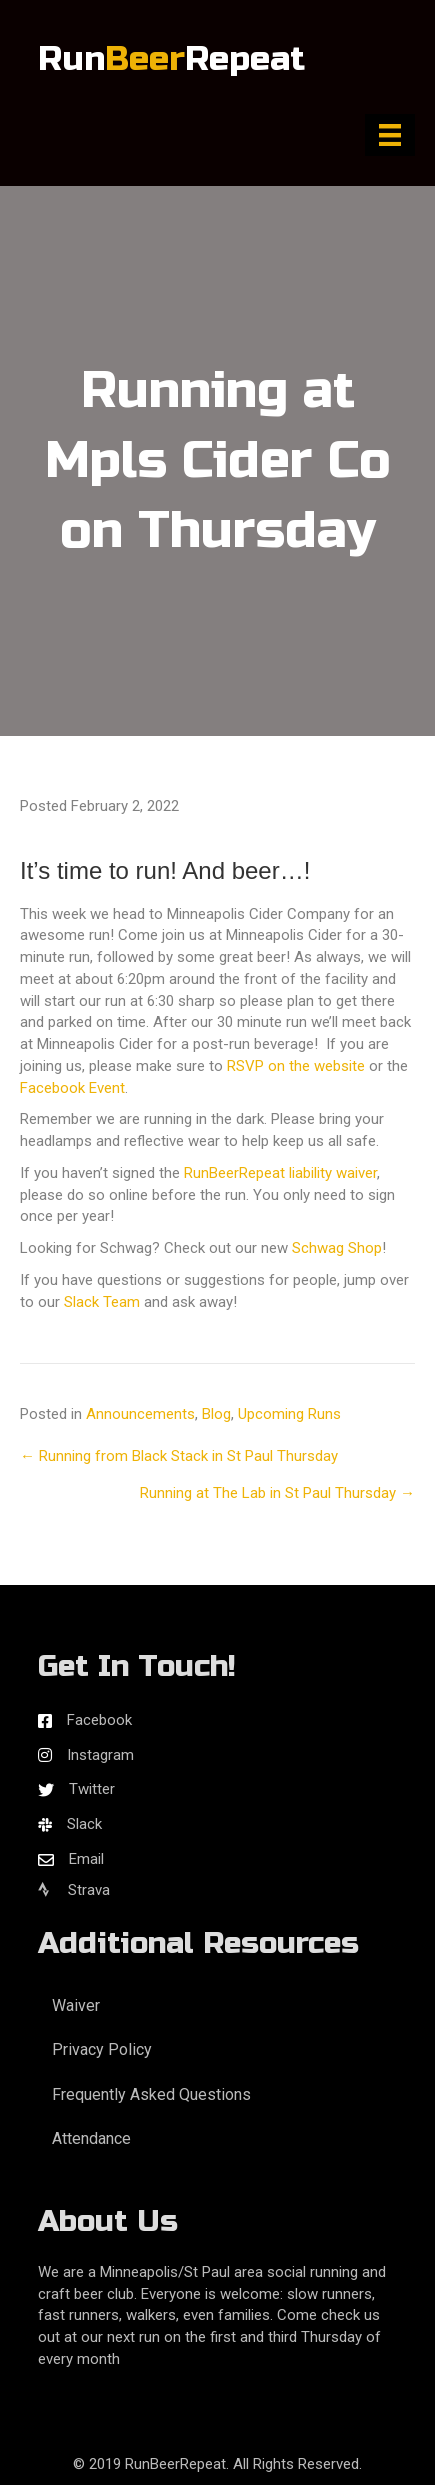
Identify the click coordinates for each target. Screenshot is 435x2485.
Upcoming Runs (289, 1414)
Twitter (92, 1789)
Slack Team (102, 1302)
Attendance (91, 2138)
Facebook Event (72, 1088)
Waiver (76, 2005)
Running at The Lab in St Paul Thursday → (277, 1493)
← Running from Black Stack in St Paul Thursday (179, 1456)
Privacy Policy (102, 2049)
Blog (216, 1414)
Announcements (140, 1414)
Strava (74, 1890)
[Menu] (390, 135)
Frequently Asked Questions (151, 2094)
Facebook (99, 1720)
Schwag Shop (337, 1248)
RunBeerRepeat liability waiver (280, 1173)
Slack (84, 1824)
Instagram (100, 1755)
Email (86, 1859)
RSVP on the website (296, 1066)
